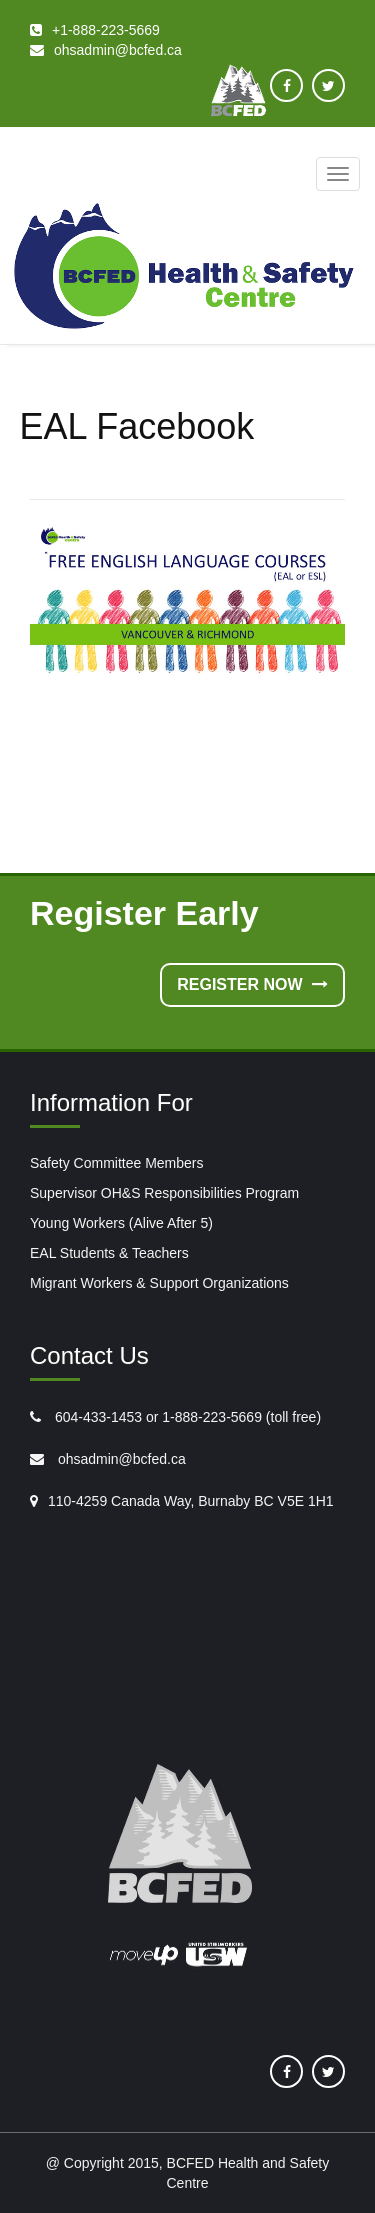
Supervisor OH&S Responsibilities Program (164, 1193)
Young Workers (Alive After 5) (121, 1223)
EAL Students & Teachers (109, 1253)
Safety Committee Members (117, 1163)
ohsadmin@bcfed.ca (120, 1459)
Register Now (252, 984)
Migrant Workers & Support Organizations (159, 1283)
